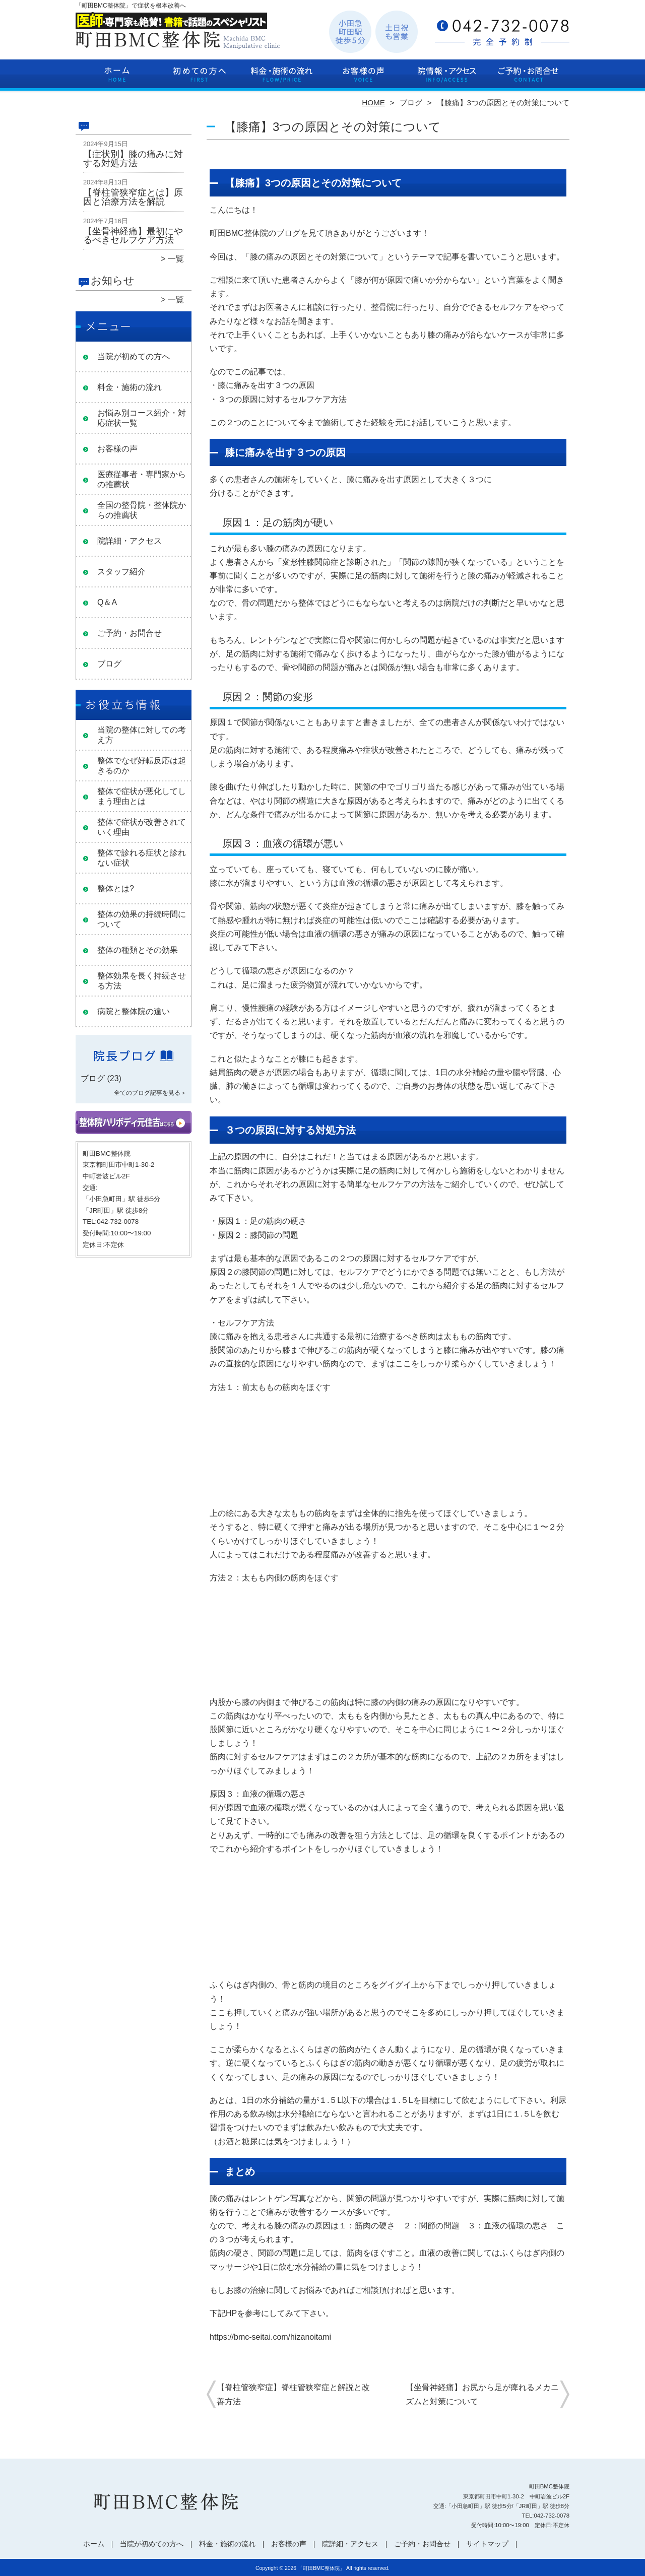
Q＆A (107, 602)
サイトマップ (487, 2544)
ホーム (117, 78)
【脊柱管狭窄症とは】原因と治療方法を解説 (133, 197)
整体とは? (115, 888)
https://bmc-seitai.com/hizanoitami (270, 2337)
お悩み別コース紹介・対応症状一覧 (141, 418)
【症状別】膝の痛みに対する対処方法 (133, 158)
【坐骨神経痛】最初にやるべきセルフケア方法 (133, 235)
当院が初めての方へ (199, 78)
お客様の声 (363, 78)
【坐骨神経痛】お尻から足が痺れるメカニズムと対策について (482, 2394)
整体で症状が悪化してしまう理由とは (141, 796)
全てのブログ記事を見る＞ (150, 1092)
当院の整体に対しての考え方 (141, 734)
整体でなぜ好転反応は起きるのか (141, 765)
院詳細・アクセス (446, 78)
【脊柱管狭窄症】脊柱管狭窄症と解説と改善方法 (293, 2394)
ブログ (411, 102)
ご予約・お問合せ (528, 78)
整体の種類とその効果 (137, 950)
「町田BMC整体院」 (321, 2568)
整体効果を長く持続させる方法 (141, 980)
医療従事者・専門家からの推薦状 (141, 479)
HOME (373, 102)
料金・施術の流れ (281, 78)
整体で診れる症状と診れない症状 (141, 857)
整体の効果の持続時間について (141, 919)
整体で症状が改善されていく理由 (141, 827)
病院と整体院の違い (133, 1011)
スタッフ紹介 (121, 571)
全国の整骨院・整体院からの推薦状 (141, 510)
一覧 (176, 258)
